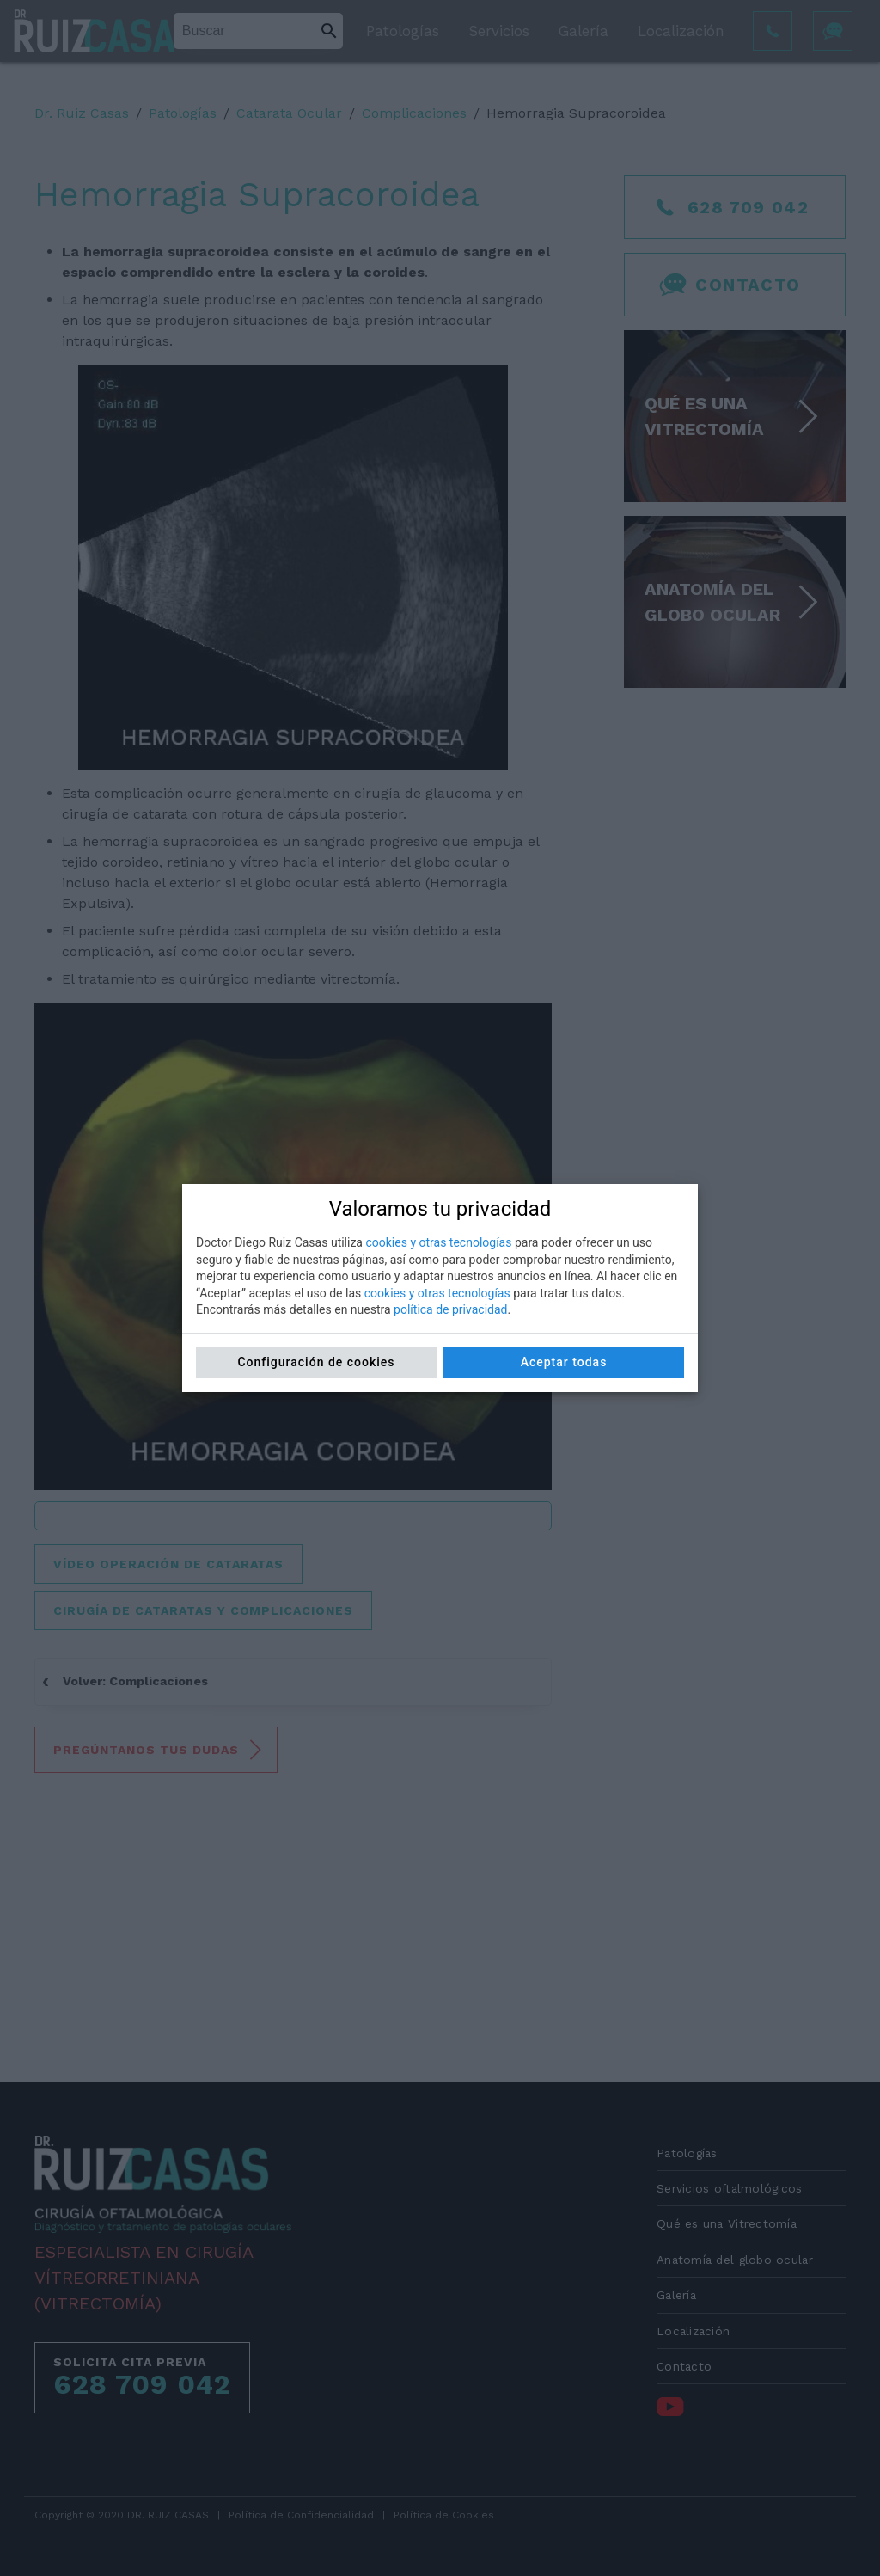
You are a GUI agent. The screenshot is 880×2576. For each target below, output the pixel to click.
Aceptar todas (564, 1362)
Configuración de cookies (315, 1362)
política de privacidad (450, 1309)
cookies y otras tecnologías (438, 1242)
